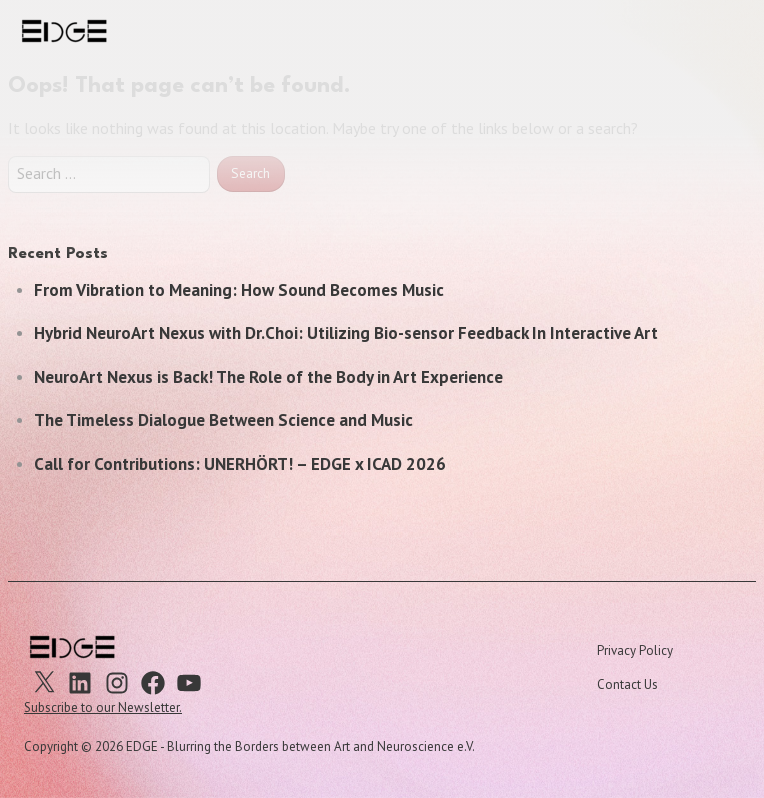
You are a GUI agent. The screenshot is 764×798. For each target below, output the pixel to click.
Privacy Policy (635, 650)
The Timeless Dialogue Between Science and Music (223, 420)
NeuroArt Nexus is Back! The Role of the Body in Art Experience (268, 377)
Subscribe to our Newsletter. (103, 707)
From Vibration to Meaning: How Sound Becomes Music (239, 290)
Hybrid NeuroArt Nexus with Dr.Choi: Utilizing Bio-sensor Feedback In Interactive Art (346, 333)
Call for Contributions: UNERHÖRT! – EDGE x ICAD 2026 (240, 464)
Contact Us (627, 684)
